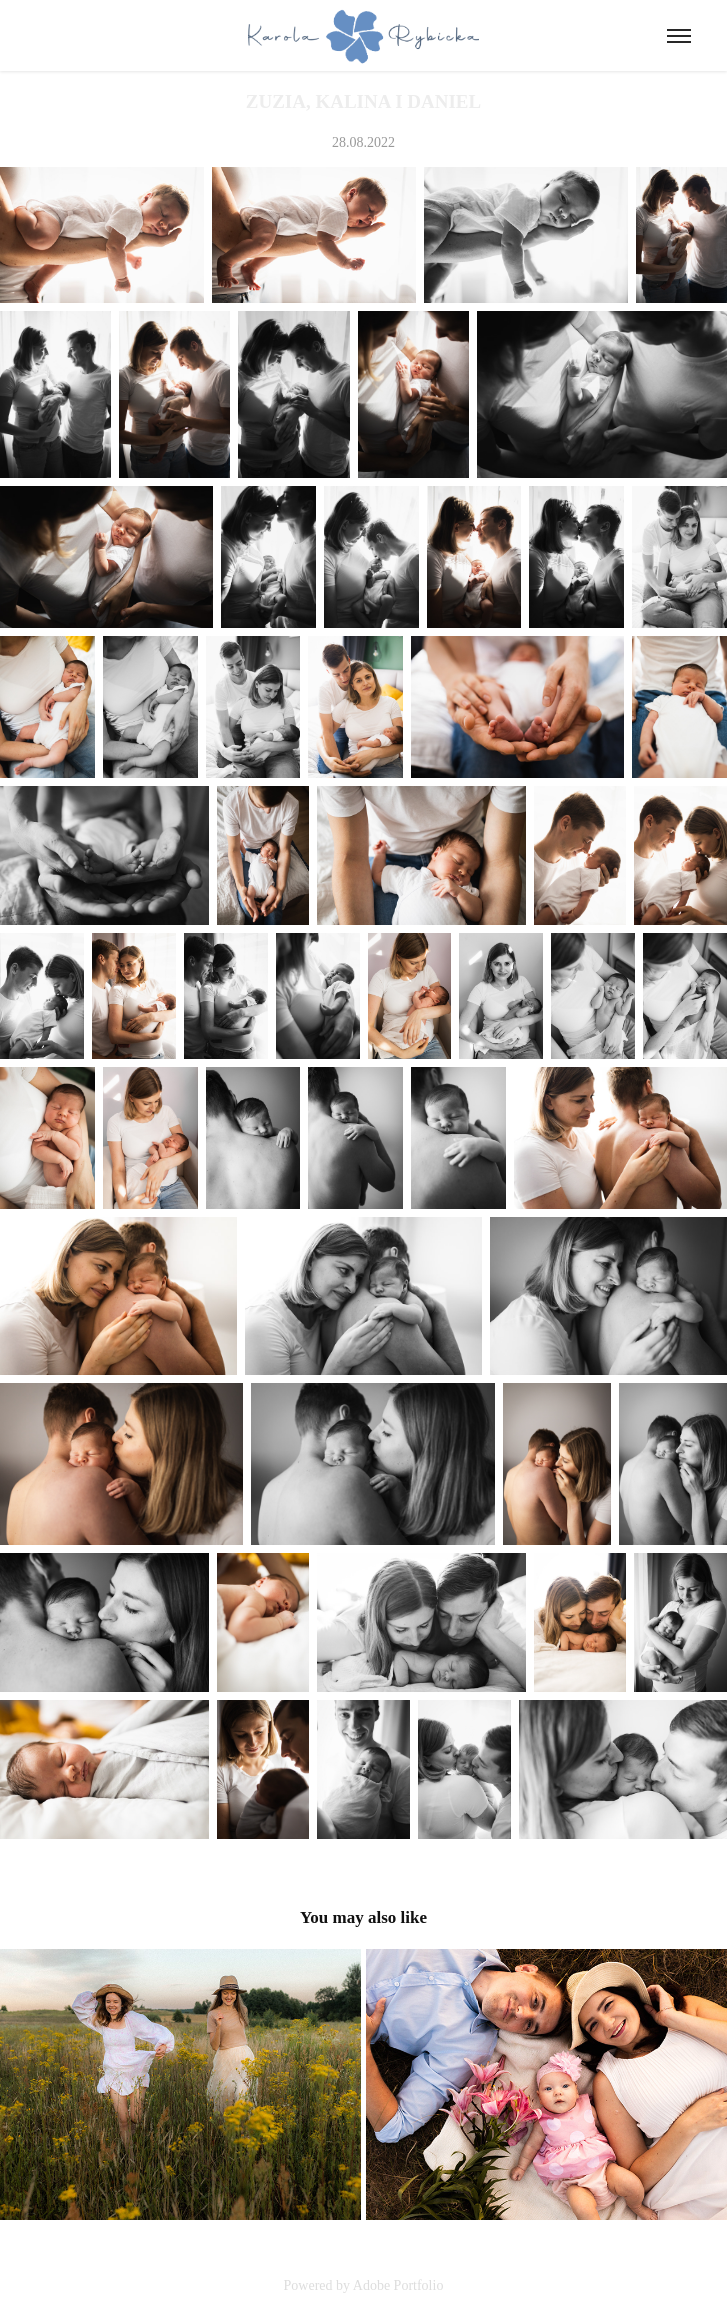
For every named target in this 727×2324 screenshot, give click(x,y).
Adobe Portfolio (398, 2285)
